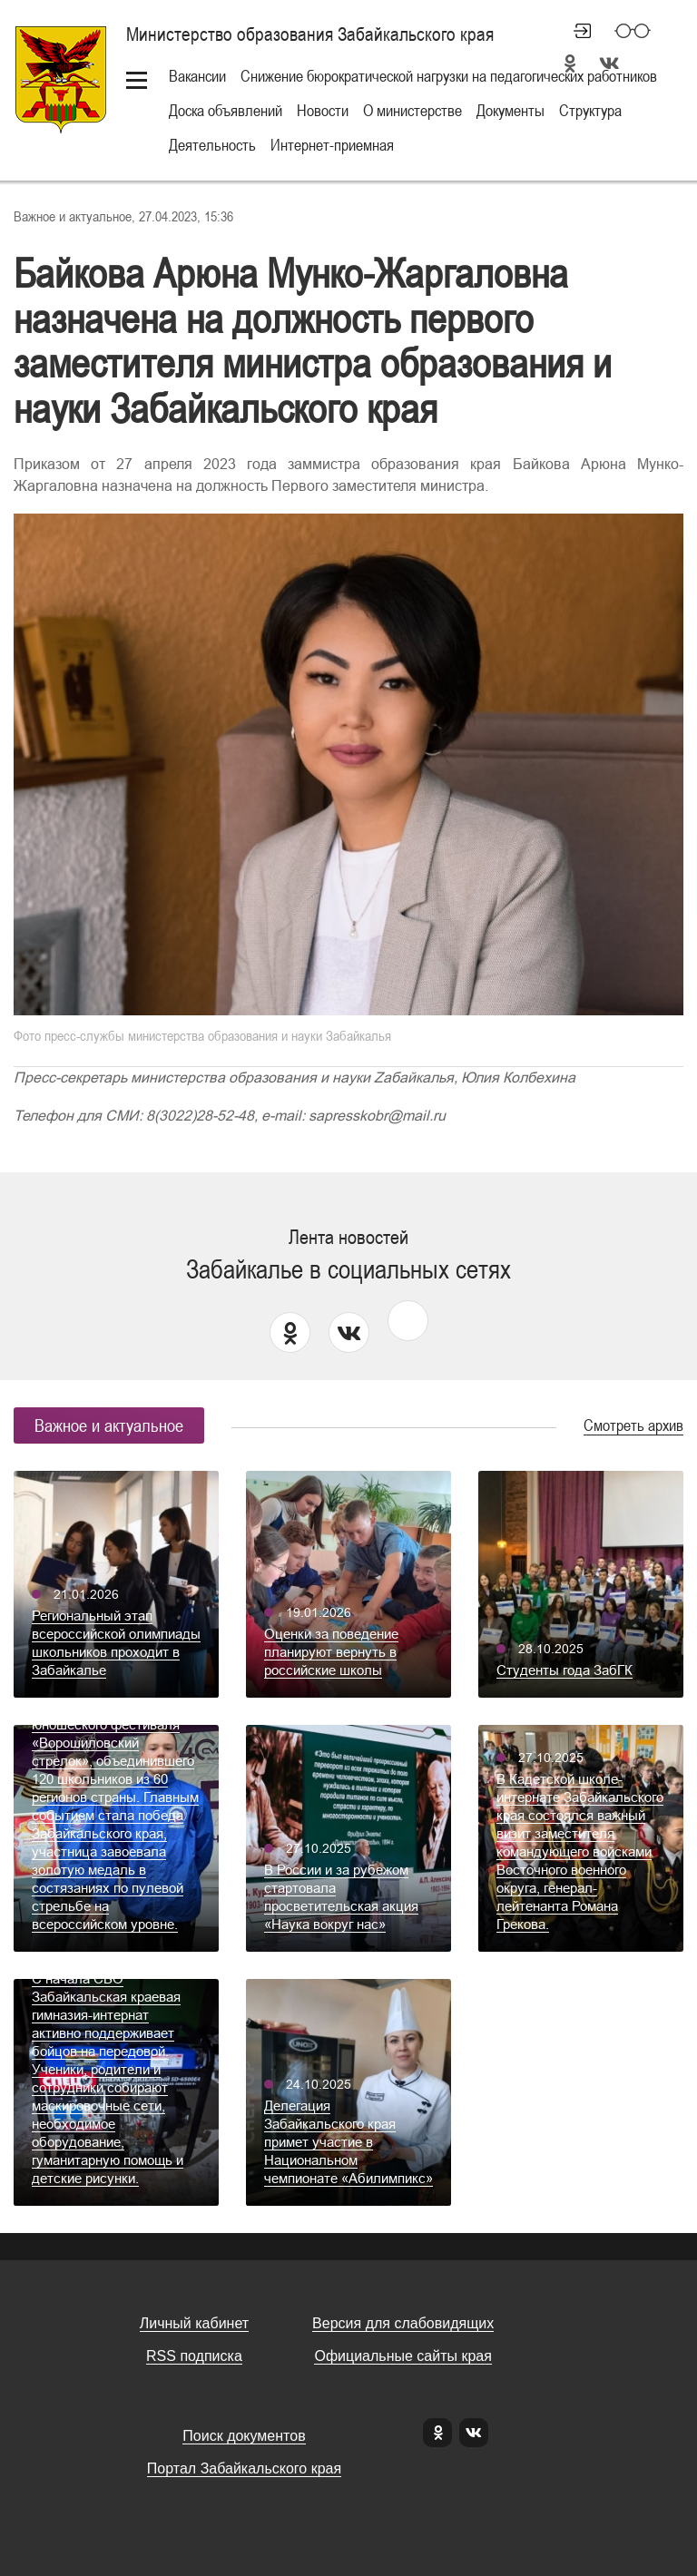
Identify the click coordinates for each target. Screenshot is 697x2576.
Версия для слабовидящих (403, 2323)
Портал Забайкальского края (244, 2468)
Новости (322, 110)
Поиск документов (243, 2436)
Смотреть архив (633, 1425)
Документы (510, 110)
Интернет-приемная (332, 144)
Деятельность (212, 144)
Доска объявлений (225, 110)
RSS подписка (194, 2356)
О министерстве (412, 110)
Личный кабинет (574, 31)
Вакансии (197, 75)
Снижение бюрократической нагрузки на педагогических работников (449, 75)
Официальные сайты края (402, 2356)
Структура (590, 110)
